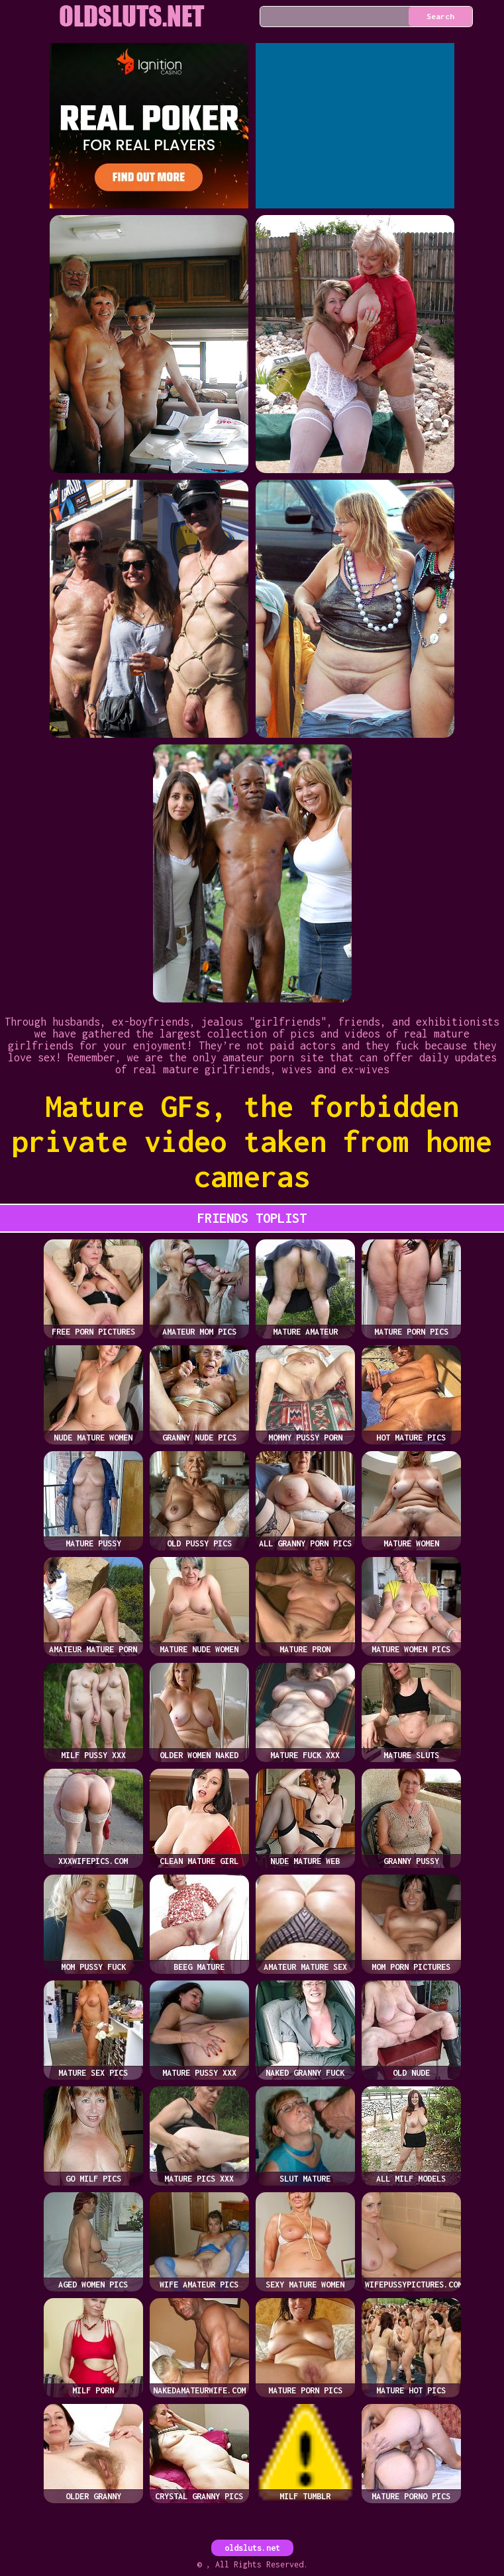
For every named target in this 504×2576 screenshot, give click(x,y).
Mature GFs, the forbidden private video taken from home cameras (252, 1141)
